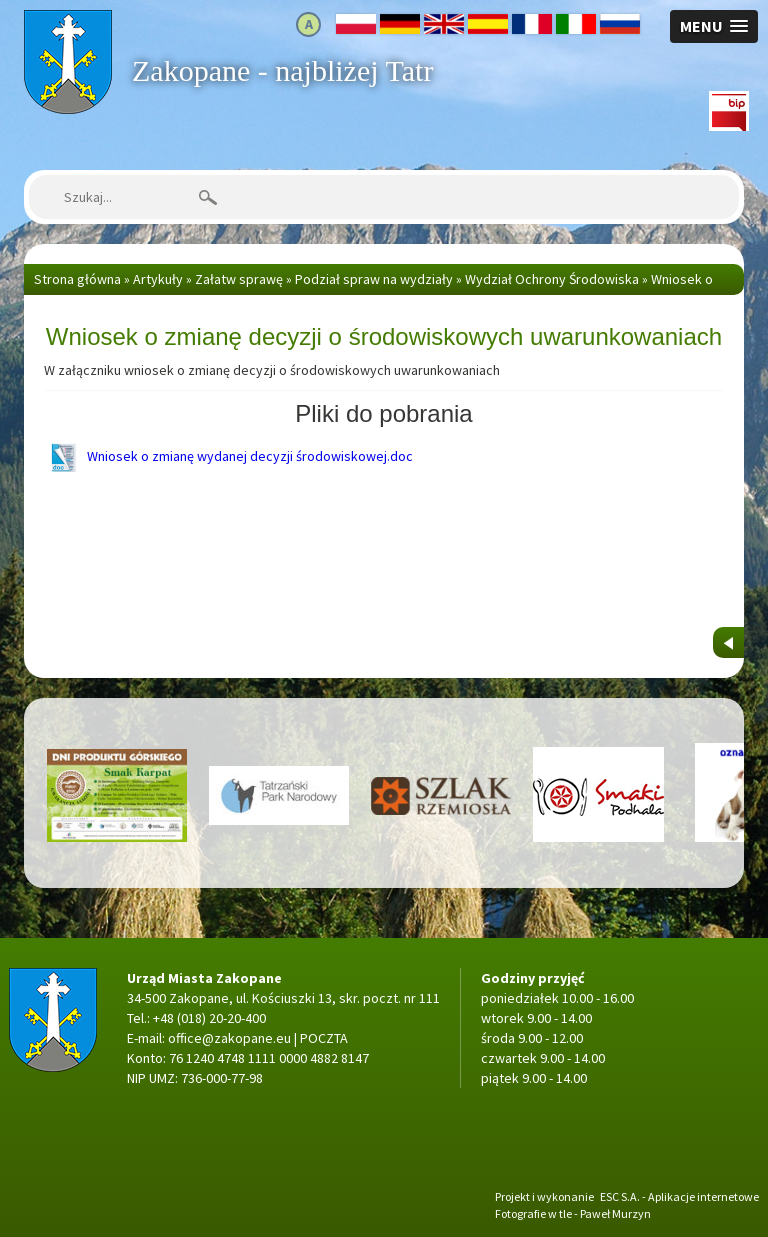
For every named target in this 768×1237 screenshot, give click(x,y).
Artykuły (158, 279)
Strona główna (67, 20)
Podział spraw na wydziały (374, 279)
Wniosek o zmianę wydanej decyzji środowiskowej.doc (228, 456)
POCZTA (324, 1038)
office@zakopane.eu (229, 1038)
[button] (714, 26)
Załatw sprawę (239, 279)
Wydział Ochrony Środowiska (552, 279)
